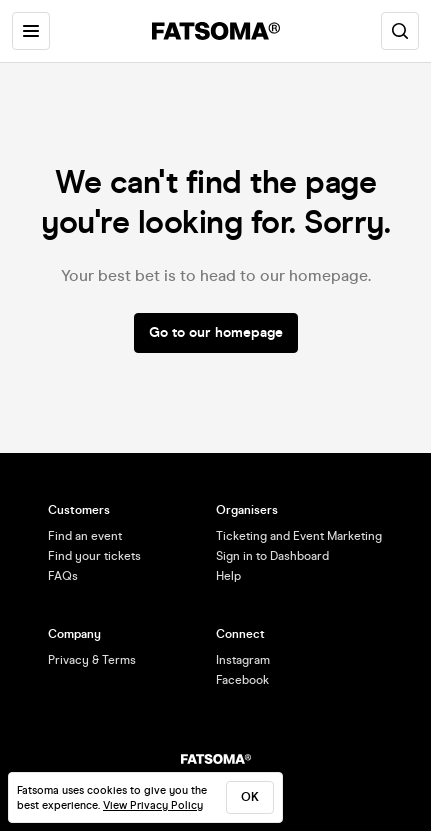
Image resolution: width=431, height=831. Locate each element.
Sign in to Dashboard (272, 556)
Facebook (242, 680)
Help (228, 576)
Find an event (85, 536)
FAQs (63, 576)
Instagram (243, 660)
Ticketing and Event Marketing (299, 536)
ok (250, 797)
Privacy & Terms (92, 660)
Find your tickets (94, 556)
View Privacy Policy (153, 805)
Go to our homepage (216, 332)
